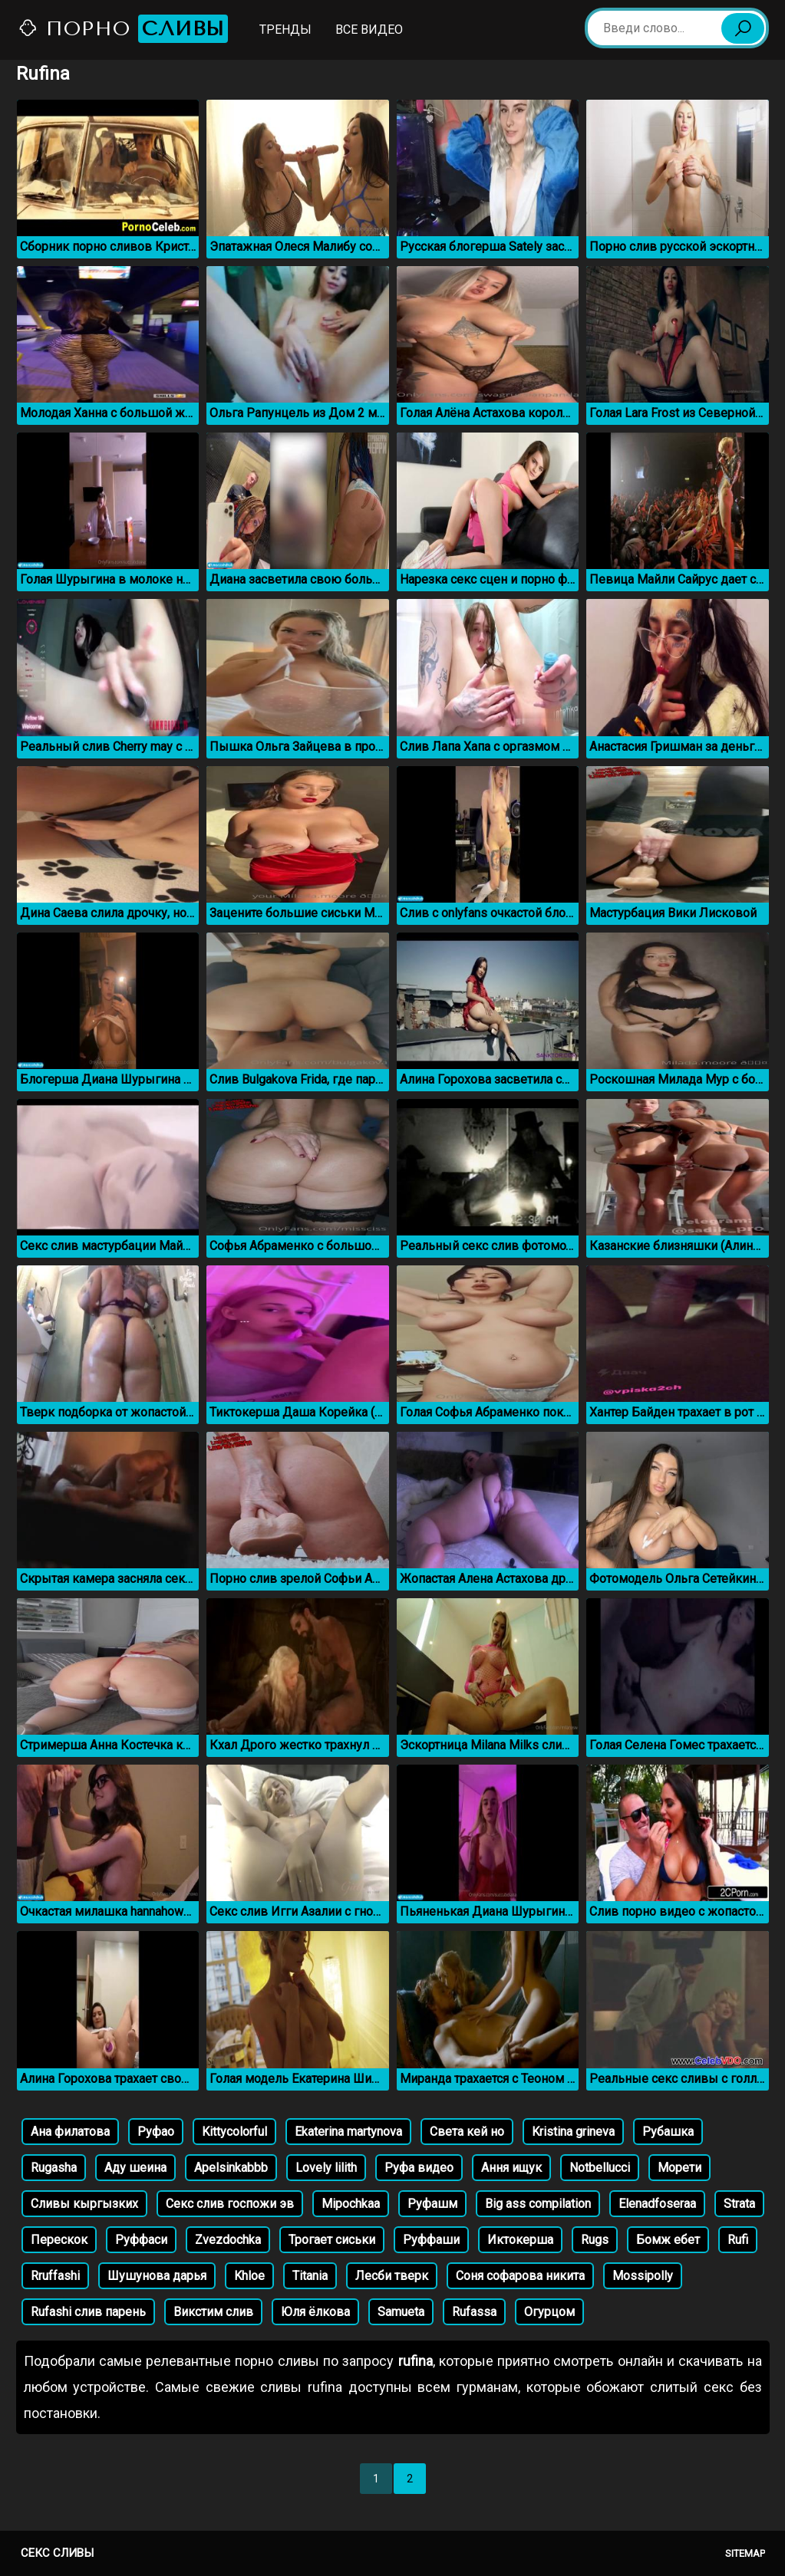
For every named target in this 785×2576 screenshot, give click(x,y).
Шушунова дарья (156, 2275)
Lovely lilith (326, 2167)
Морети (679, 2167)
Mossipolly (642, 2275)
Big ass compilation (538, 2203)
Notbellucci (599, 2167)
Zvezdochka (228, 2239)
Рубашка (668, 2131)
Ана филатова (70, 2131)
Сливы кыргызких (84, 2203)
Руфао (155, 2131)
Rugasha (54, 2167)
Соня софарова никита (520, 2275)
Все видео (369, 29)
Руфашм (432, 2203)
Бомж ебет (668, 2239)
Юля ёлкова (315, 2312)
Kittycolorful (234, 2131)
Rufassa (474, 2312)
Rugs (595, 2239)
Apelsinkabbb (231, 2167)
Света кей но (467, 2131)
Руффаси (141, 2239)
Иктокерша (520, 2239)
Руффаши (431, 2239)
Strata (739, 2203)
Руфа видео (419, 2167)
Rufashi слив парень (88, 2312)
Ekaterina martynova (348, 2131)
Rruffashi (55, 2275)
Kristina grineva (573, 2131)
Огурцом (549, 2312)
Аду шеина (135, 2167)
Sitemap (745, 2553)
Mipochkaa (351, 2203)
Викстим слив (213, 2312)
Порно (123, 29)
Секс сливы (57, 2553)
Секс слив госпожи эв (230, 2203)
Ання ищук (511, 2167)
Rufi (737, 2239)
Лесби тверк (391, 2275)
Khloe (249, 2275)
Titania (310, 2275)
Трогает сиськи (332, 2239)
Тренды (285, 29)
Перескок (59, 2239)
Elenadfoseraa (657, 2203)
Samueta (401, 2312)
